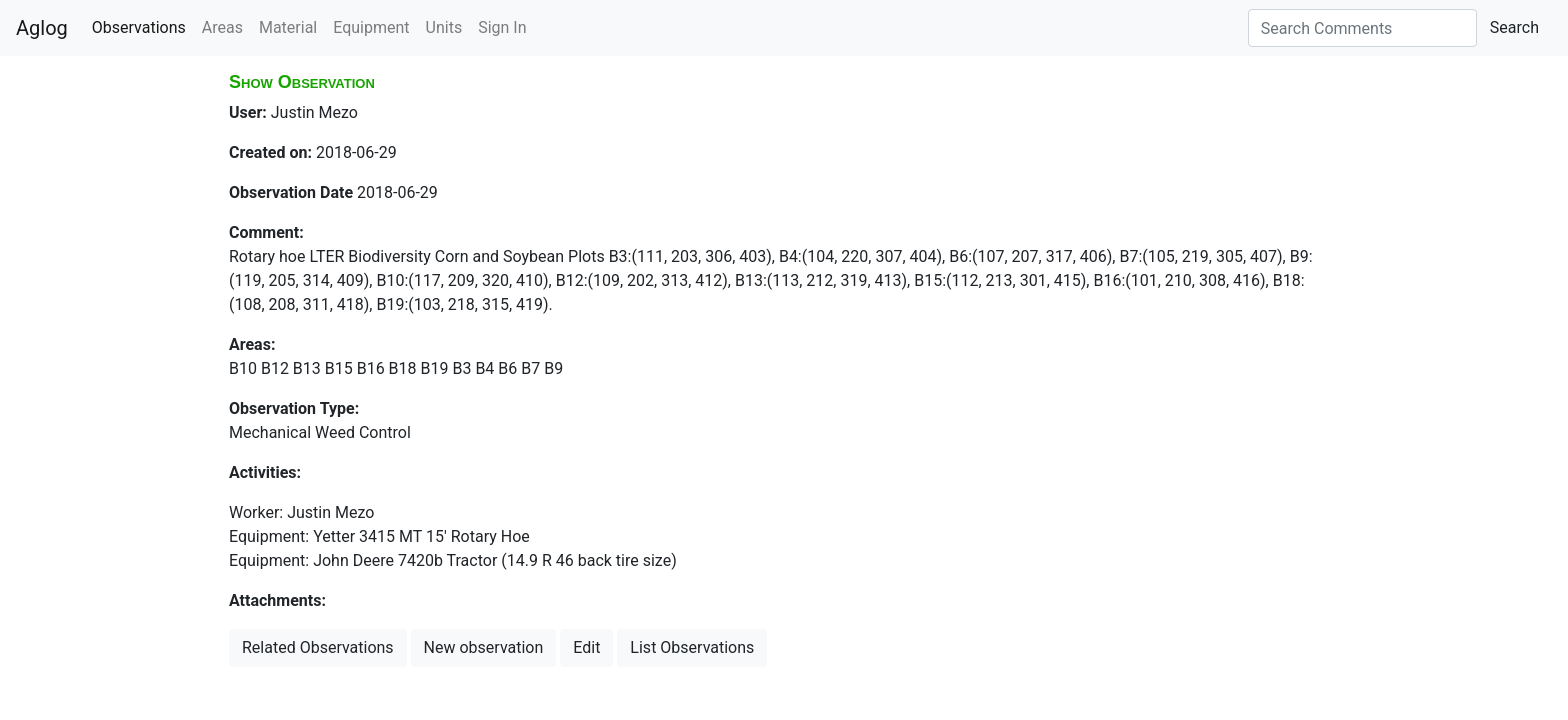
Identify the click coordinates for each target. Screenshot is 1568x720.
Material (288, 27)
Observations (139, 27)
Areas (222, 27)
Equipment (371, 27)
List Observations (692, 647)
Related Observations (318, 647)
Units (444, 27)
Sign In (502, 27)
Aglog (42, 28)
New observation (484, 647)
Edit (586, 647)
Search (1514, 27)
